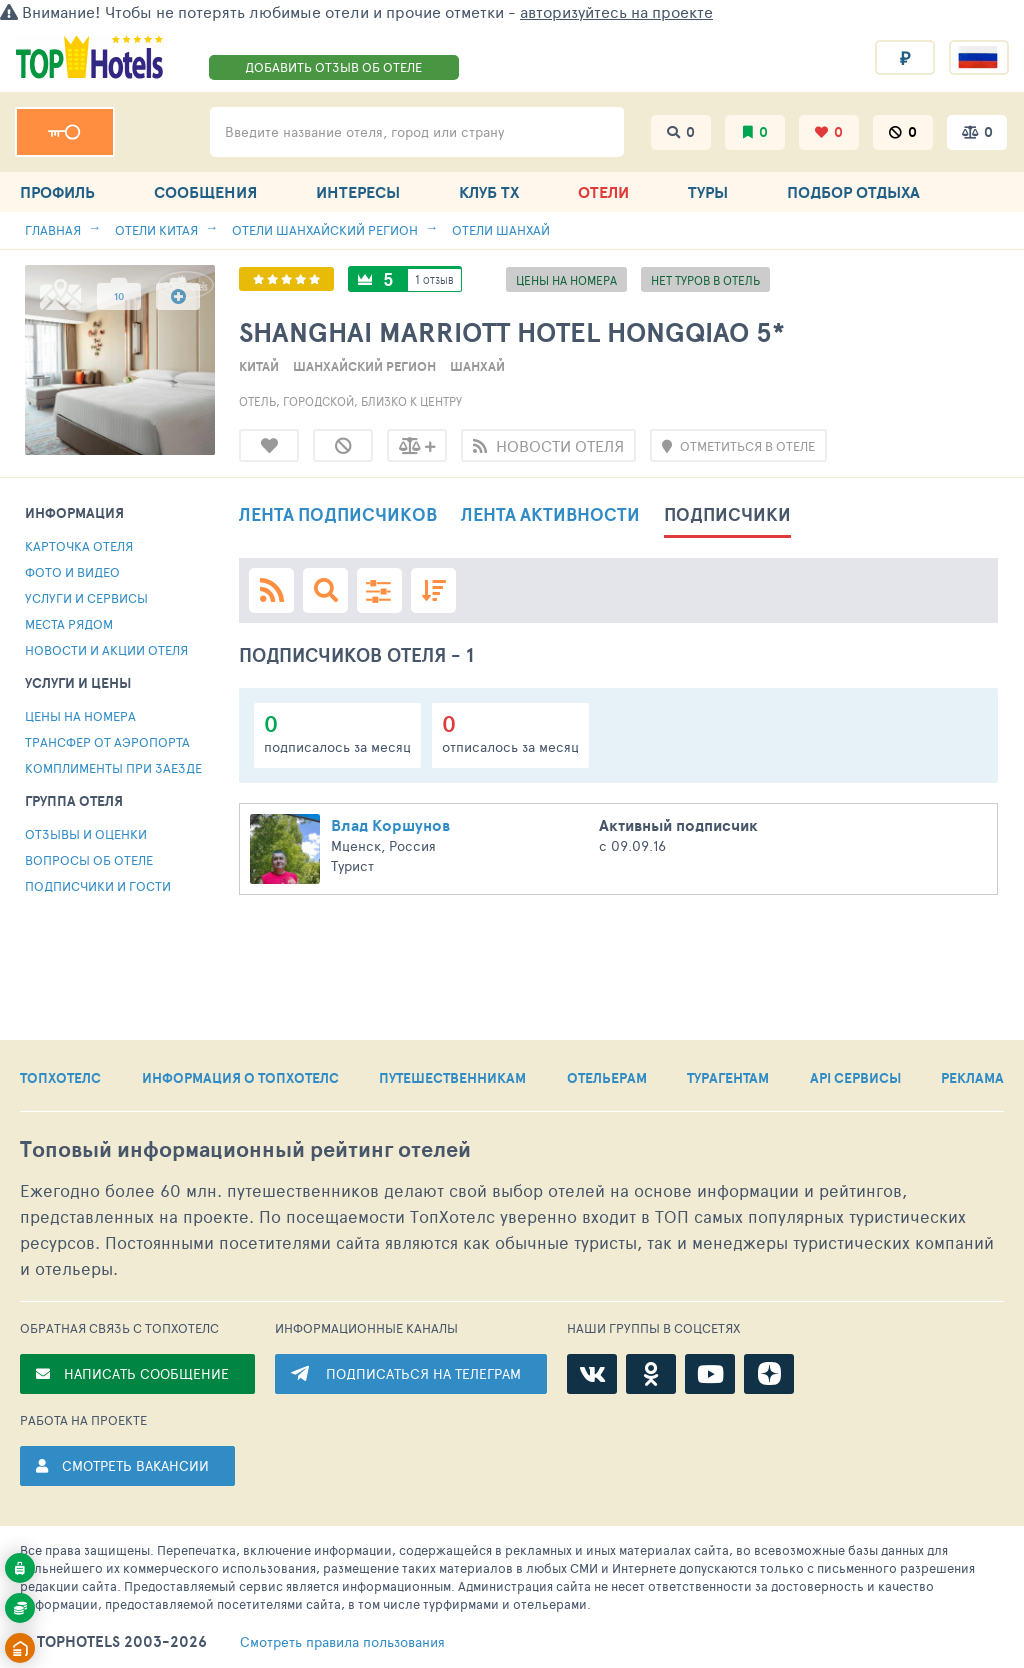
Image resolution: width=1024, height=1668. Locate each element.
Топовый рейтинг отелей (245, 1149)
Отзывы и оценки (86, 834)
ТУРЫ (708, 192)
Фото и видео (72, 572)
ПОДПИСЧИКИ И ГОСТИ (98, 886)
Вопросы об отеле (89, 860)
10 (119, 296)
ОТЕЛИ (603, 192)
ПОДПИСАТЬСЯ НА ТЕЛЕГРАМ (423, 1373)
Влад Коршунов (390, 825)
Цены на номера (80, 716)
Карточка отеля (79, 546)
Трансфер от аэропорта (107, 742)
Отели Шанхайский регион (325, 230)
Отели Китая (156, 230)
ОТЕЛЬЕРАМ (607, 1078)
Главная (53, 230)
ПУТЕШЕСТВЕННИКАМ (452, 1078)
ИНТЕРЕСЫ (358, 192)
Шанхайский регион (364, 366)
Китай (259, 366)
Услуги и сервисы (86, 598)
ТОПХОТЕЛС (60, 1078)
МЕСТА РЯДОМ (69, 624)
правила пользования (342, 1642)
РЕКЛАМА (972, 1078)
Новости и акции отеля (106, 650)
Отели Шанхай (501, 230)
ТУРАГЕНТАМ (728, 1078)
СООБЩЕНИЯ (205, 192)
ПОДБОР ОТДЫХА (853, 192)
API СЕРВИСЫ (855, 1078)
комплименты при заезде (113, 768)
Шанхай (477, 366)
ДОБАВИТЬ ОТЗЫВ (333, 67)
